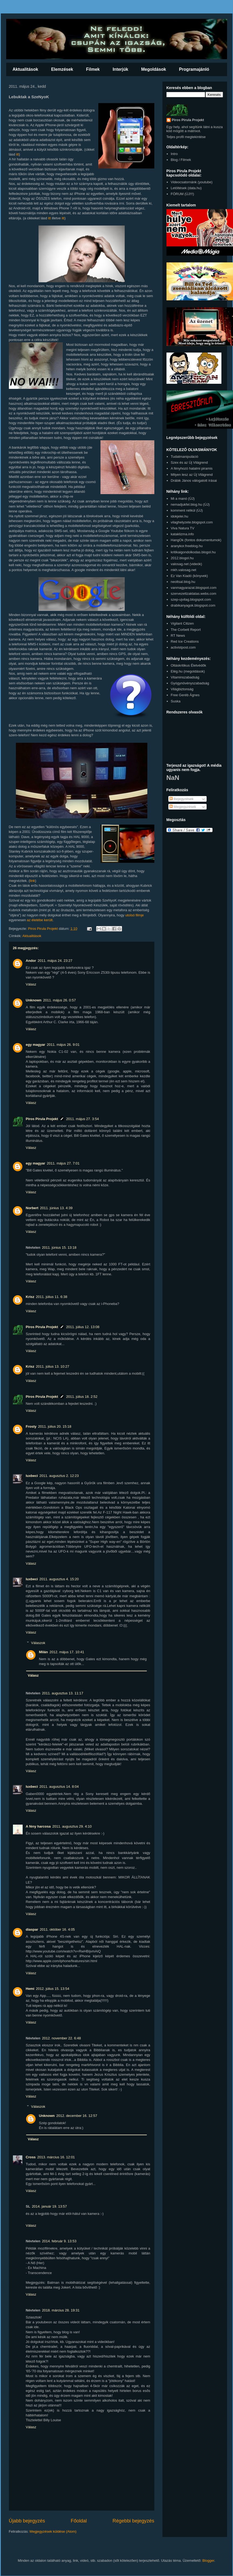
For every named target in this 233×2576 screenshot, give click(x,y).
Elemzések (62, 69)
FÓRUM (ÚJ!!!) (182, 194)
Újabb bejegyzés (27, 2521)
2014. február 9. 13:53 (59, 2241)
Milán (43, 1652)
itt (17, 154)
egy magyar (35, 1045)
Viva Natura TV (182, 528)
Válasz (31, 984)
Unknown (34, 1000)
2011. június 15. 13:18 (59, 1247)
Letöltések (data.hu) (186, 188)
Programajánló (194, 69)
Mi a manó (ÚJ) (183, 499)
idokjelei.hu (179, 516)
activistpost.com (183, 647)
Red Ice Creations (185, 641)
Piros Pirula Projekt (42, 1119)
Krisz (30, 1297)
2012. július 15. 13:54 (52, 1989)
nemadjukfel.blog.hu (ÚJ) (190, 504)
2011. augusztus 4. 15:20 (59, 1579)
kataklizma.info (182, 534)
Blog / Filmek (181, 160)
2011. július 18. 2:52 (81, 1397)
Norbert (32, 1208)
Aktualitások (25, 69)
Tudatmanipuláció (184, 457)
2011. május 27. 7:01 (63, 1163)
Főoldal (79, 2521)
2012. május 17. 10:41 (67, 1652)
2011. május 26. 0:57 (59, 1000)
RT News (178, 636)
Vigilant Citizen (182, 623)
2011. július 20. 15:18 (54, 1426)
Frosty (31, 1426)
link (32, 881)
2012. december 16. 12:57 (76, 2116)
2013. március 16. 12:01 (56, 2157)
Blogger (208, 2561)
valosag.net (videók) (186, 564)
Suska (175, 701)
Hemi (30, 1989)
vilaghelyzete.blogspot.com (192, 522)
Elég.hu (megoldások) (188, 671)
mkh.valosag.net (183, 570)
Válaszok (38, 1643)
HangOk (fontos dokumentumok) (196, 540)
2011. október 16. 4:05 (57, 1929)
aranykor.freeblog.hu (187, 546)
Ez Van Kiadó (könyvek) (189, 576)
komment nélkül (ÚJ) (187, 510)
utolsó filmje (134, 915)
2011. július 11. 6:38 (51, 1297)
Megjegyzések (182, 807)
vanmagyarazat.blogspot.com (194, 588)
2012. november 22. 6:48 (61, 2038)
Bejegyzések (181, 799)
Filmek (93, 69)
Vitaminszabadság (185, 677)
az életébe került (40, 920)
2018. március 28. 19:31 (60, 2310)
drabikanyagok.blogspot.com (193, 605)
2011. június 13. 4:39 (56, 1208)
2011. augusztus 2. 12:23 (59, 1476)
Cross (31, 2157)
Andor (31, 961)
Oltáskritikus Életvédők (188, 665)
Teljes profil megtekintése (186, 137)
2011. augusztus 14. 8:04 (59, 1787)
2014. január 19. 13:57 (49, 2206)
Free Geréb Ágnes (185, 695)
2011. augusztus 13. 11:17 (62, 1693)
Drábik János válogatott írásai (194, 480)
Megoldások (153, 69)
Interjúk (120, 69)
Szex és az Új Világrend (189, 462)
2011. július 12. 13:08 (82, 1327)
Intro (174, 154)
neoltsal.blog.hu (183, 582)
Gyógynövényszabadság (190, 683)
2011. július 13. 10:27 (52, 1366)
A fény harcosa (38, 1826)
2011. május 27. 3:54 (82, 1119)
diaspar (32, 1929)
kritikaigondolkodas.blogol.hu (193, 552)
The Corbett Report (186, 630)
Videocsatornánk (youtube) (192, 182)
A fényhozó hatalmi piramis (192, 468)
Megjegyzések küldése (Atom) (53, 2531)
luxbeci (32, 1476)
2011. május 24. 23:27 (55, 961)
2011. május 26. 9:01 (63, 1045)
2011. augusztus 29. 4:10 (72, 1826)
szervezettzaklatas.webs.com (193, 594)
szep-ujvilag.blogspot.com (191, 599)
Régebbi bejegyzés (133, 2521)
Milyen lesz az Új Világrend (192, 475)
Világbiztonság (182, 689)
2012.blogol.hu (182, 558)
